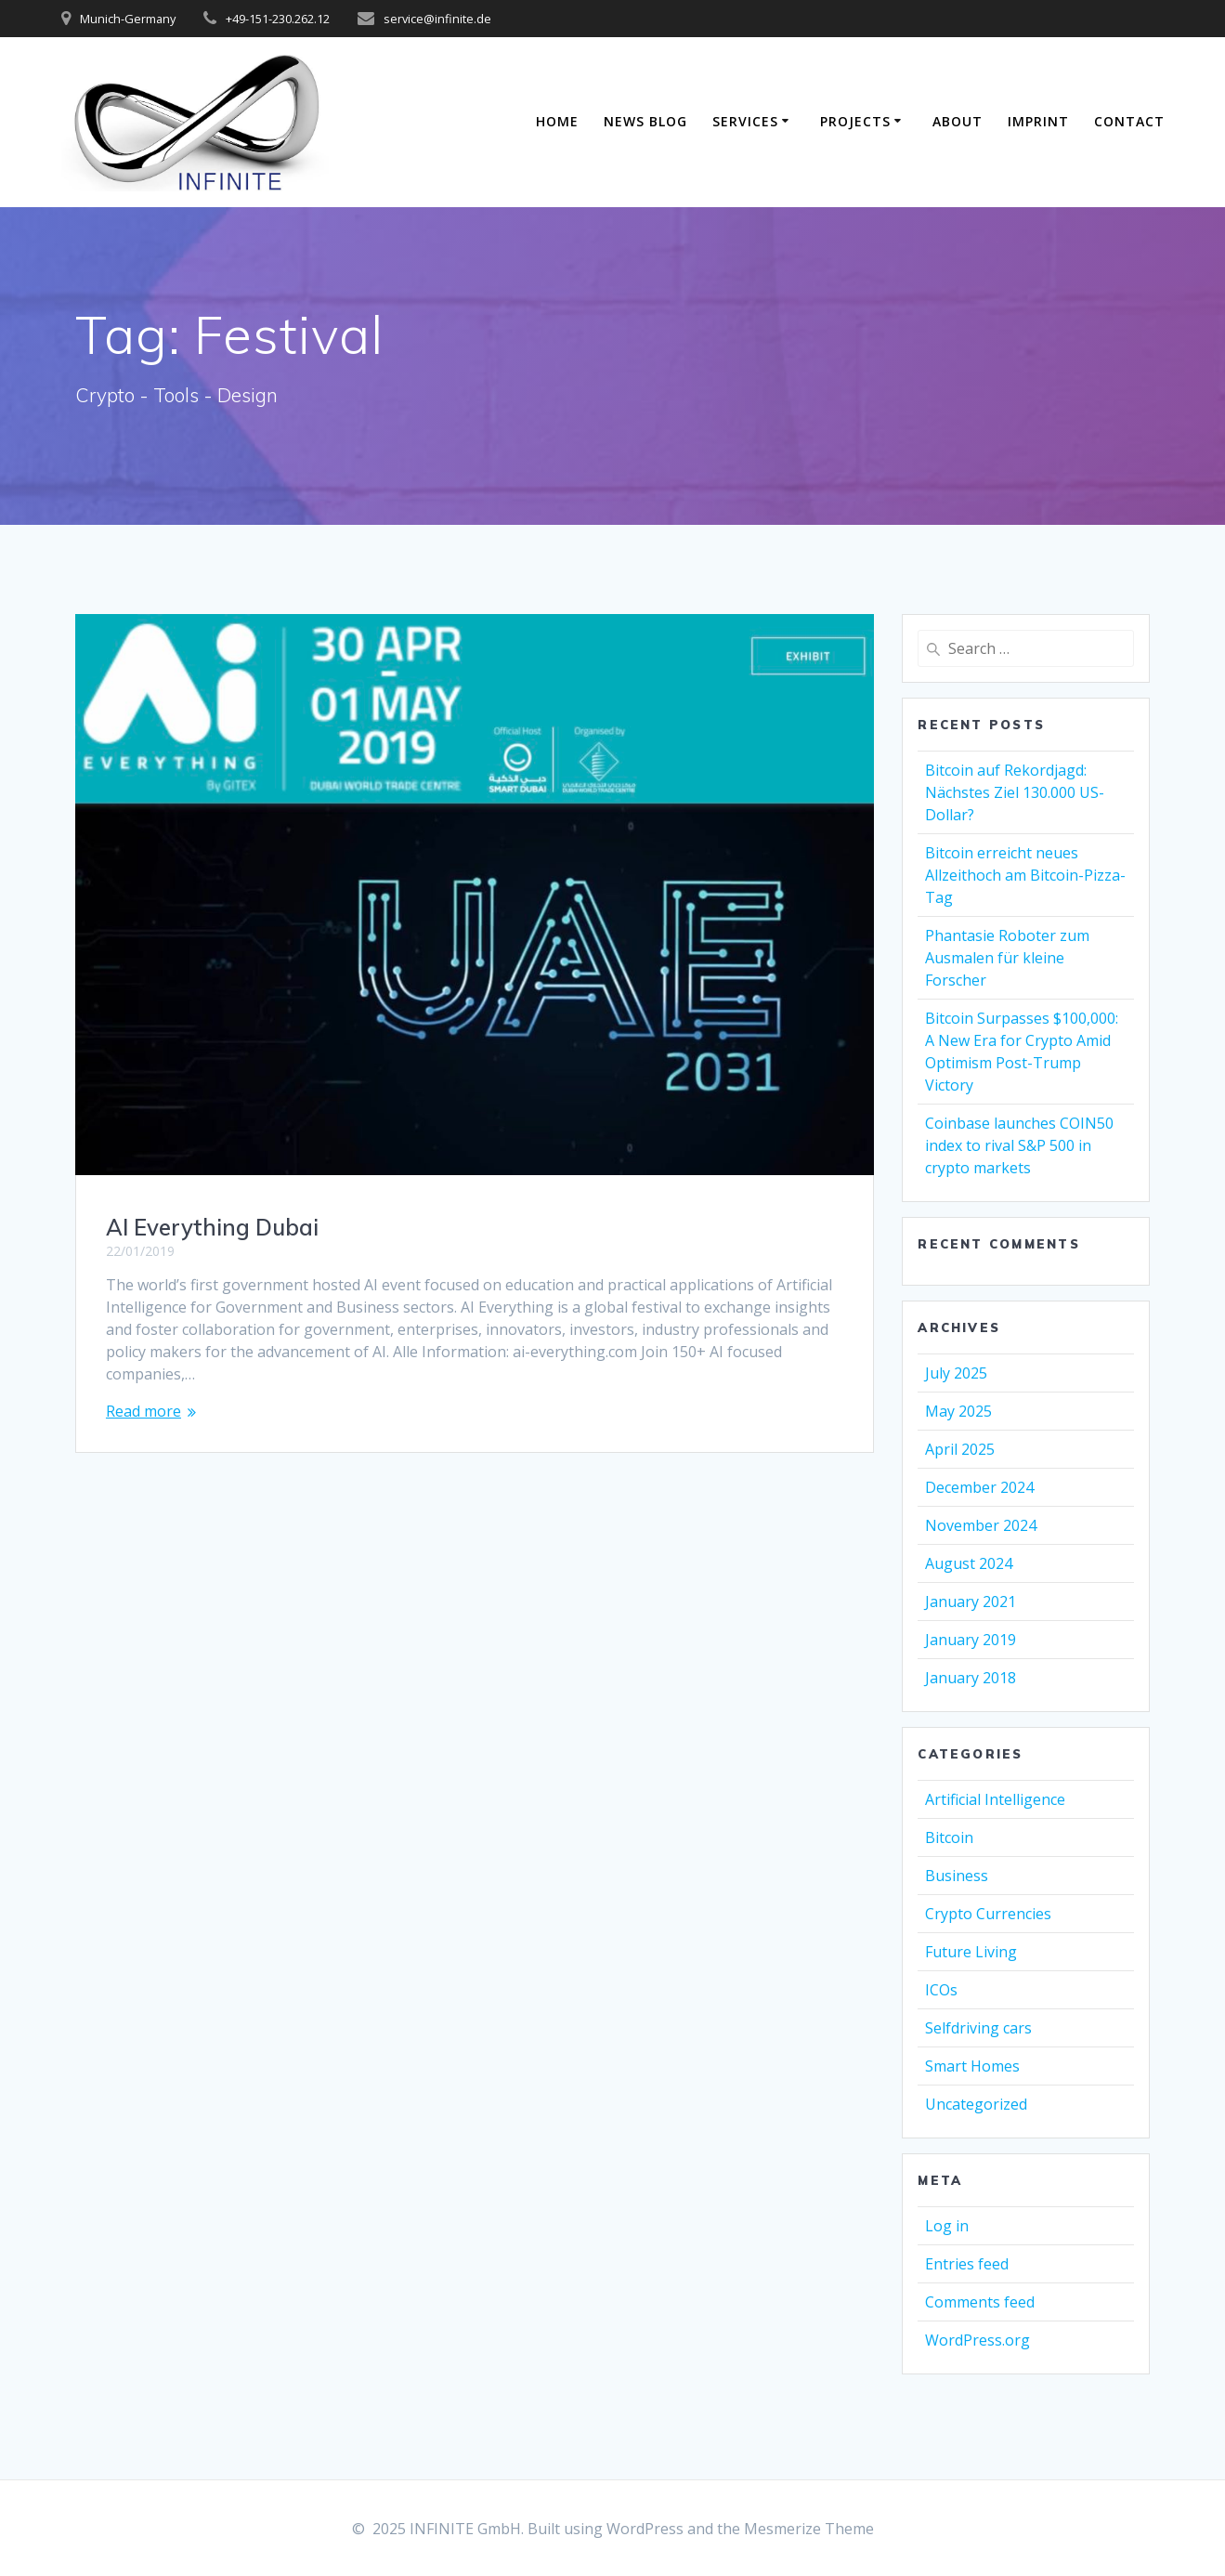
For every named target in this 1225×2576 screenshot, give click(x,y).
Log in (947, 2226)
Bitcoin (949, 1837)
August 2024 (968, 1563)
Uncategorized (976, 2104)
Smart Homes (972, 2066)
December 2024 (979, 1487)
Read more (143, 1411)
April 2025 (960, 1449)
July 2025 (956, 1373)
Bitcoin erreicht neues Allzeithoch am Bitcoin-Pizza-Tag (1025, 875)
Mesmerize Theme (809, 2528)
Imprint (1038, 121)
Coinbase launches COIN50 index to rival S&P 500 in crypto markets (1019, 1145)
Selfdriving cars (978, 2028)
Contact (1129, 121)
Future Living (971, 1952)
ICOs (941, 1990)
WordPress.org (977, 2340)
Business (956, 1875)
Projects (855, 121)
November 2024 (980, 1525)
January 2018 (970, 1677)
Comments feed (980, 2302)
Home (557, 121)
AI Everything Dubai (212, 1227)
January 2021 (970, 1601)
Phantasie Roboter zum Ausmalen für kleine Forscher (1007, 957)
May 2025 (958, 1411)
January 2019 (970, 1639)
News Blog (645, 121)
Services (745, 121)
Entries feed (967, 2264)
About (957, 121)
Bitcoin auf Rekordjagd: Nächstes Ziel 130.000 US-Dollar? (1014, 792)
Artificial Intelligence (995, 1799)
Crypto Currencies (988, 1913)
